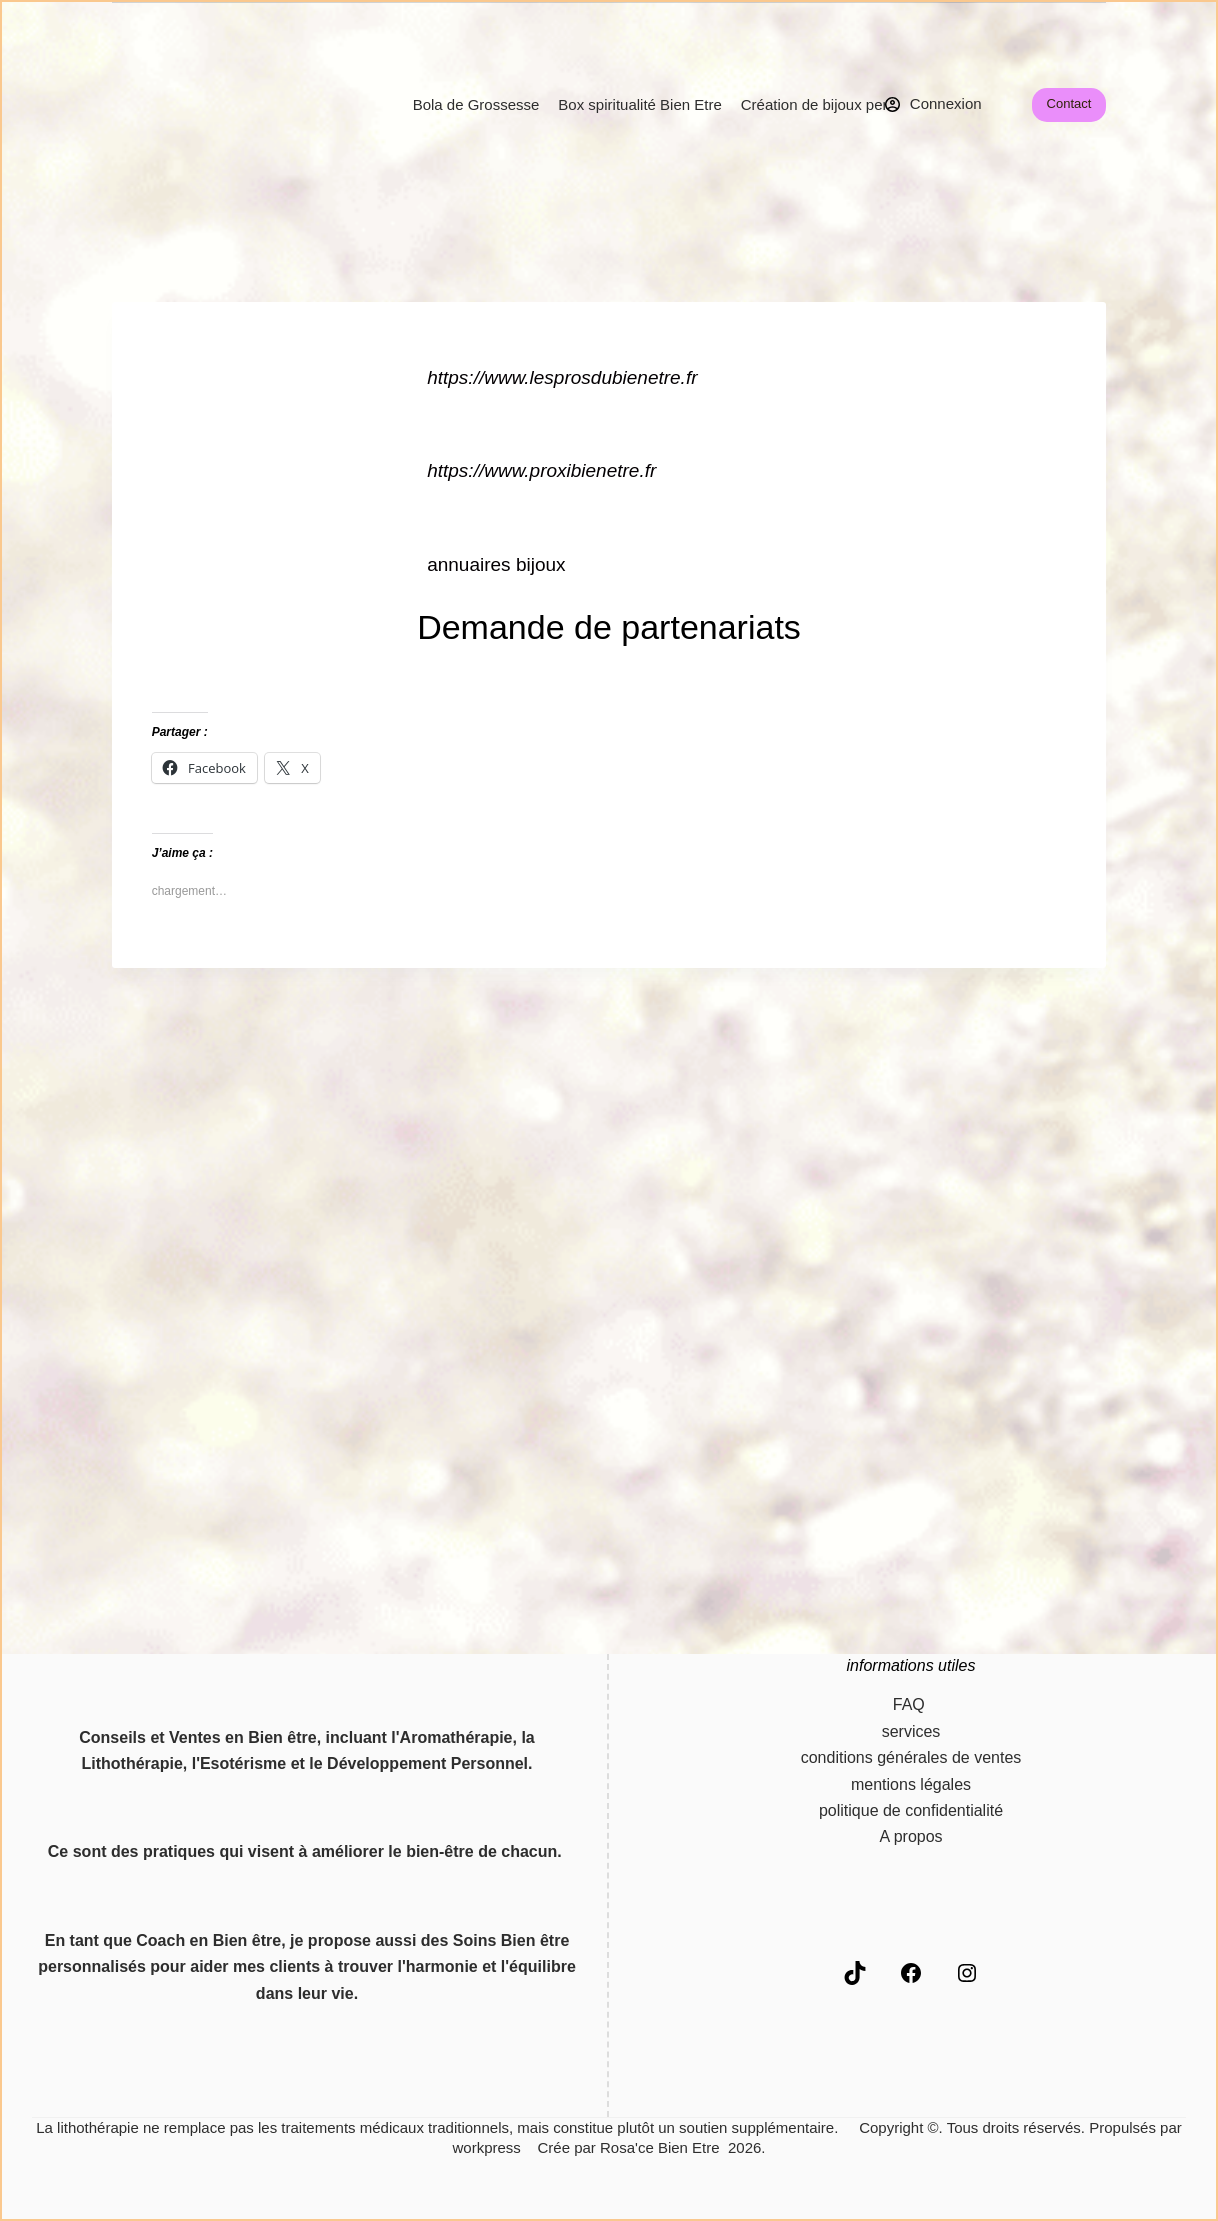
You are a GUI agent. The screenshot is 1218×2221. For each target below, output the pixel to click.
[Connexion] (933, 104)
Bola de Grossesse (476, 104)
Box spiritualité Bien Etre (639, 104)
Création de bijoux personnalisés (850, 104)
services (911, 1731)
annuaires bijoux (496, 564)
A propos (910, 1836)
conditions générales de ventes (911, 1757)
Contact (1069, 103)
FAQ (911, 1704)
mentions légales (911, 1784)
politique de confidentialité (911, 1810)
